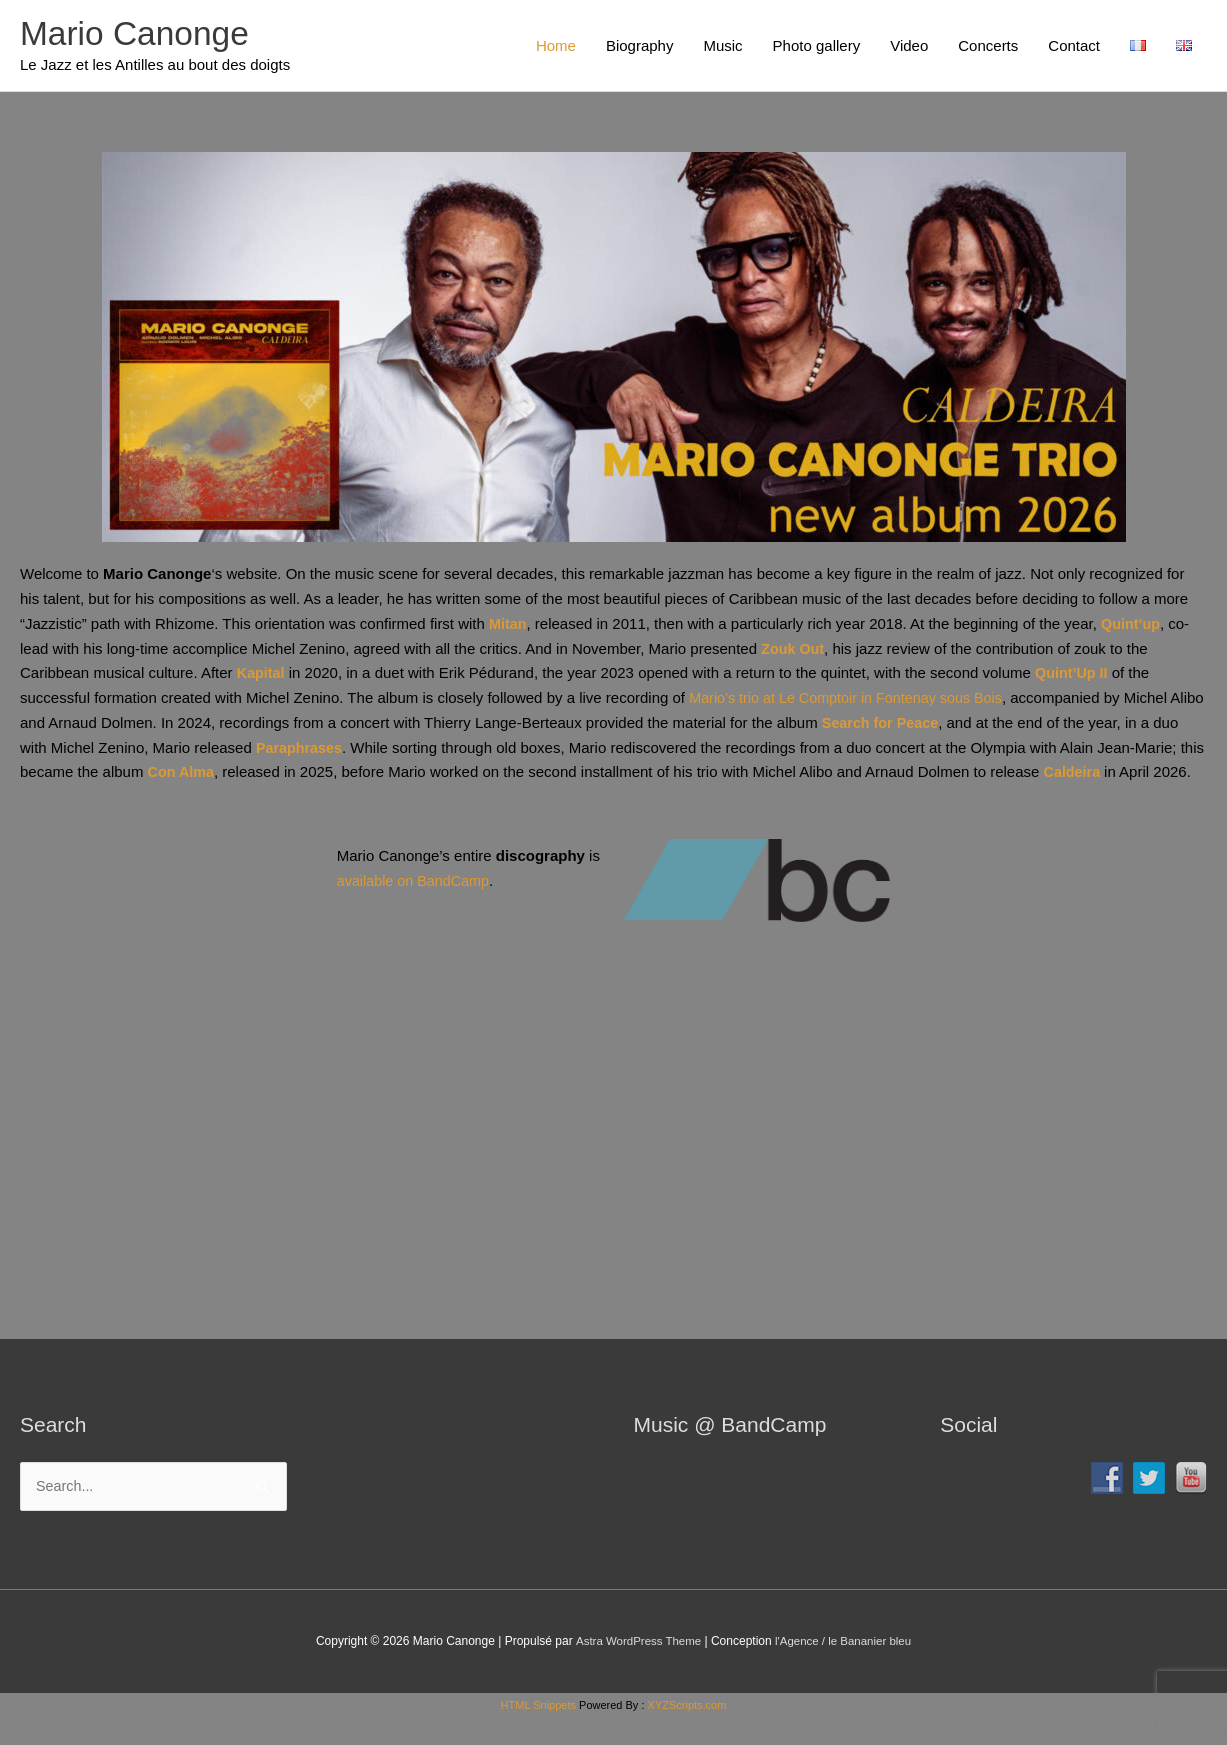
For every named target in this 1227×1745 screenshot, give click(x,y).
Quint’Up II (1075, 676)
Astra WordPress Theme (635, 1669)
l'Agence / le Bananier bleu (845, 1669)
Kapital (262, 676)
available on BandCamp (416, 907)
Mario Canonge (139, 35)
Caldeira (1151, 775)
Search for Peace (920, 725)
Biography (640, 46)
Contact (1074, 46)
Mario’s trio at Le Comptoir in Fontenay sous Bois (852, 700)
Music (722, 46)
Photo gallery (817, 46)
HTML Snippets (538, 1733)
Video (909, 46)
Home (556, 46)
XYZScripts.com (687, 1733)
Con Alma (255, 775)
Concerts (988, 46)
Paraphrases (330, 750)
